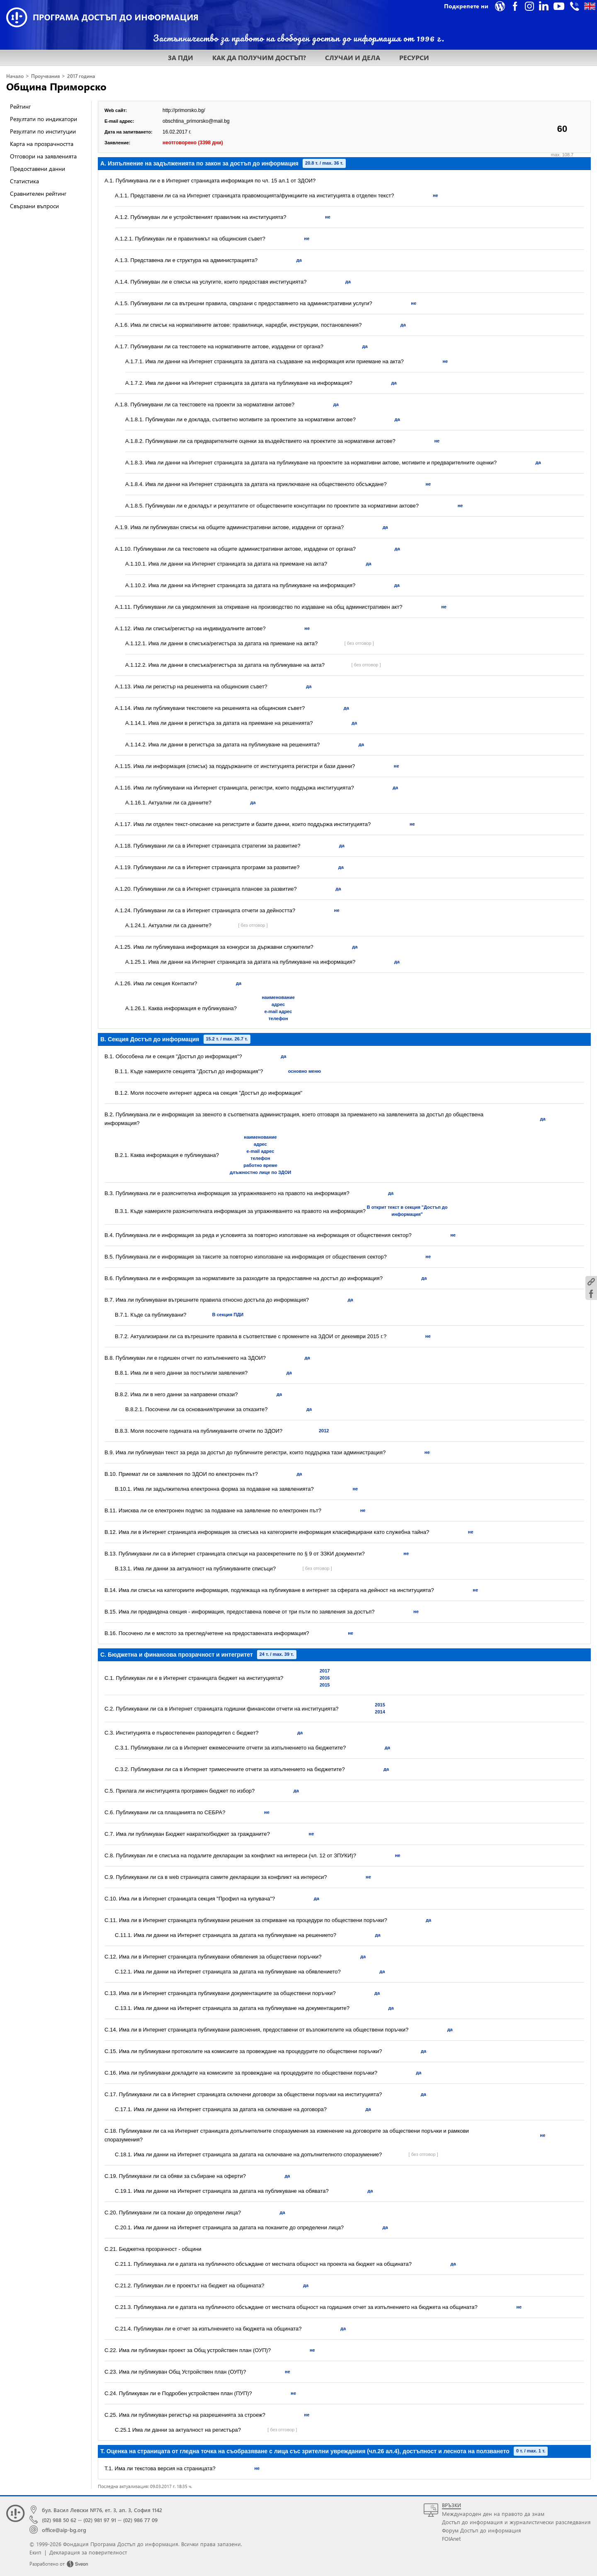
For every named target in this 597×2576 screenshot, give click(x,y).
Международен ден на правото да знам (493, 2513)
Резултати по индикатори (43, 119)
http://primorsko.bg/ (184, 110)
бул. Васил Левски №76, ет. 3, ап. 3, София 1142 (102, 2509)
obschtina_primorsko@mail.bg (196, 121)
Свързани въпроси (34, 206)
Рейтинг (20, 106)
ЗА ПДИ (180, 57)
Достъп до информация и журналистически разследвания (516, 2521)
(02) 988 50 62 (59, 2519)
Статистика (24, 181)
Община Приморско (56, 86)
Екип (35, 2552)
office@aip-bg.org (64, 2529)
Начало (15, 76)
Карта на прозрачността (41, 144)
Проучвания (45, 76)
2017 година (81, 76)
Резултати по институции (43, 131)
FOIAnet (451, 2538)
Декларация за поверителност (88, 2552)
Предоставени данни (37, 169)
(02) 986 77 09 (140, 2519)
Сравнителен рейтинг (38, 193)
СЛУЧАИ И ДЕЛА (352, 57)
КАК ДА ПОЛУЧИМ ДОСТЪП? (259, 57)
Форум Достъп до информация (481, 2530)
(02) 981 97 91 (99, 2519)
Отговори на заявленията (43, 156)
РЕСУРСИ (414, 57)
